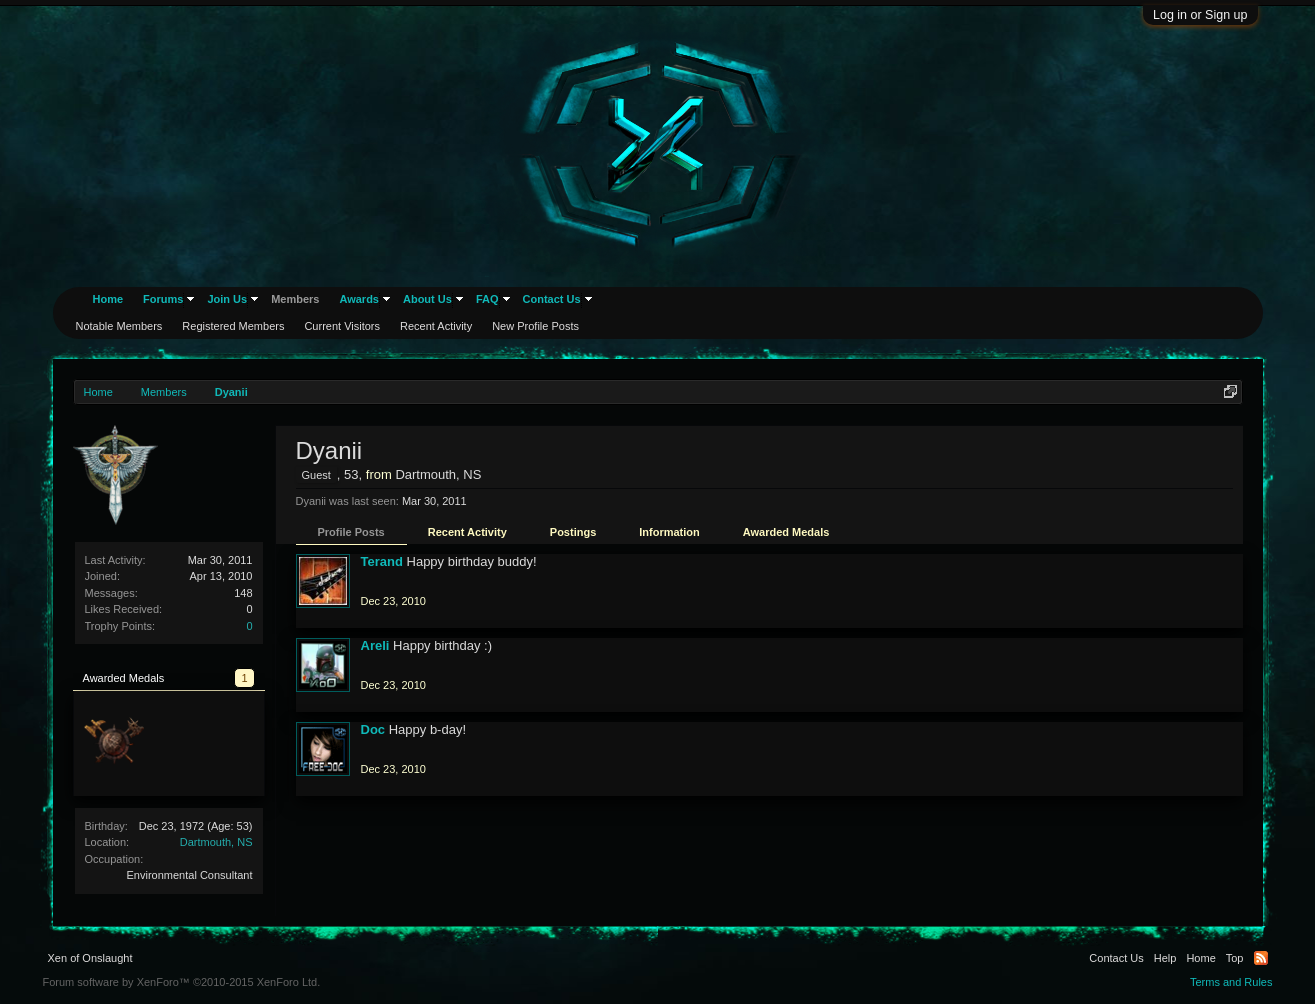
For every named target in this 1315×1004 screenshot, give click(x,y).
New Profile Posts (535, 326)
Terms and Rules (1231, 982)
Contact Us (552, 299)
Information (669, 532)
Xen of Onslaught (90, 958)
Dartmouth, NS (216, 842)
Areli (375, 645)
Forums (163, 299)
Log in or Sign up (1200, 15)
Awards (359, 299)
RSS (1261, 958)
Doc (373, 729)
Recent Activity (467, 532)
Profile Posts (351, 532)
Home (108, 299)
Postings (573, 532)
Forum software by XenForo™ (182, 982)
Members (295, 299)
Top (1235, 958)
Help (1165, 958)
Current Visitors (342, 326)
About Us (427, 299)
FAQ (487, 299)
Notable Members (119, 326)
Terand (382, 561)
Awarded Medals (786, 532)
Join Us (227, 299)
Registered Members (233, 326)
